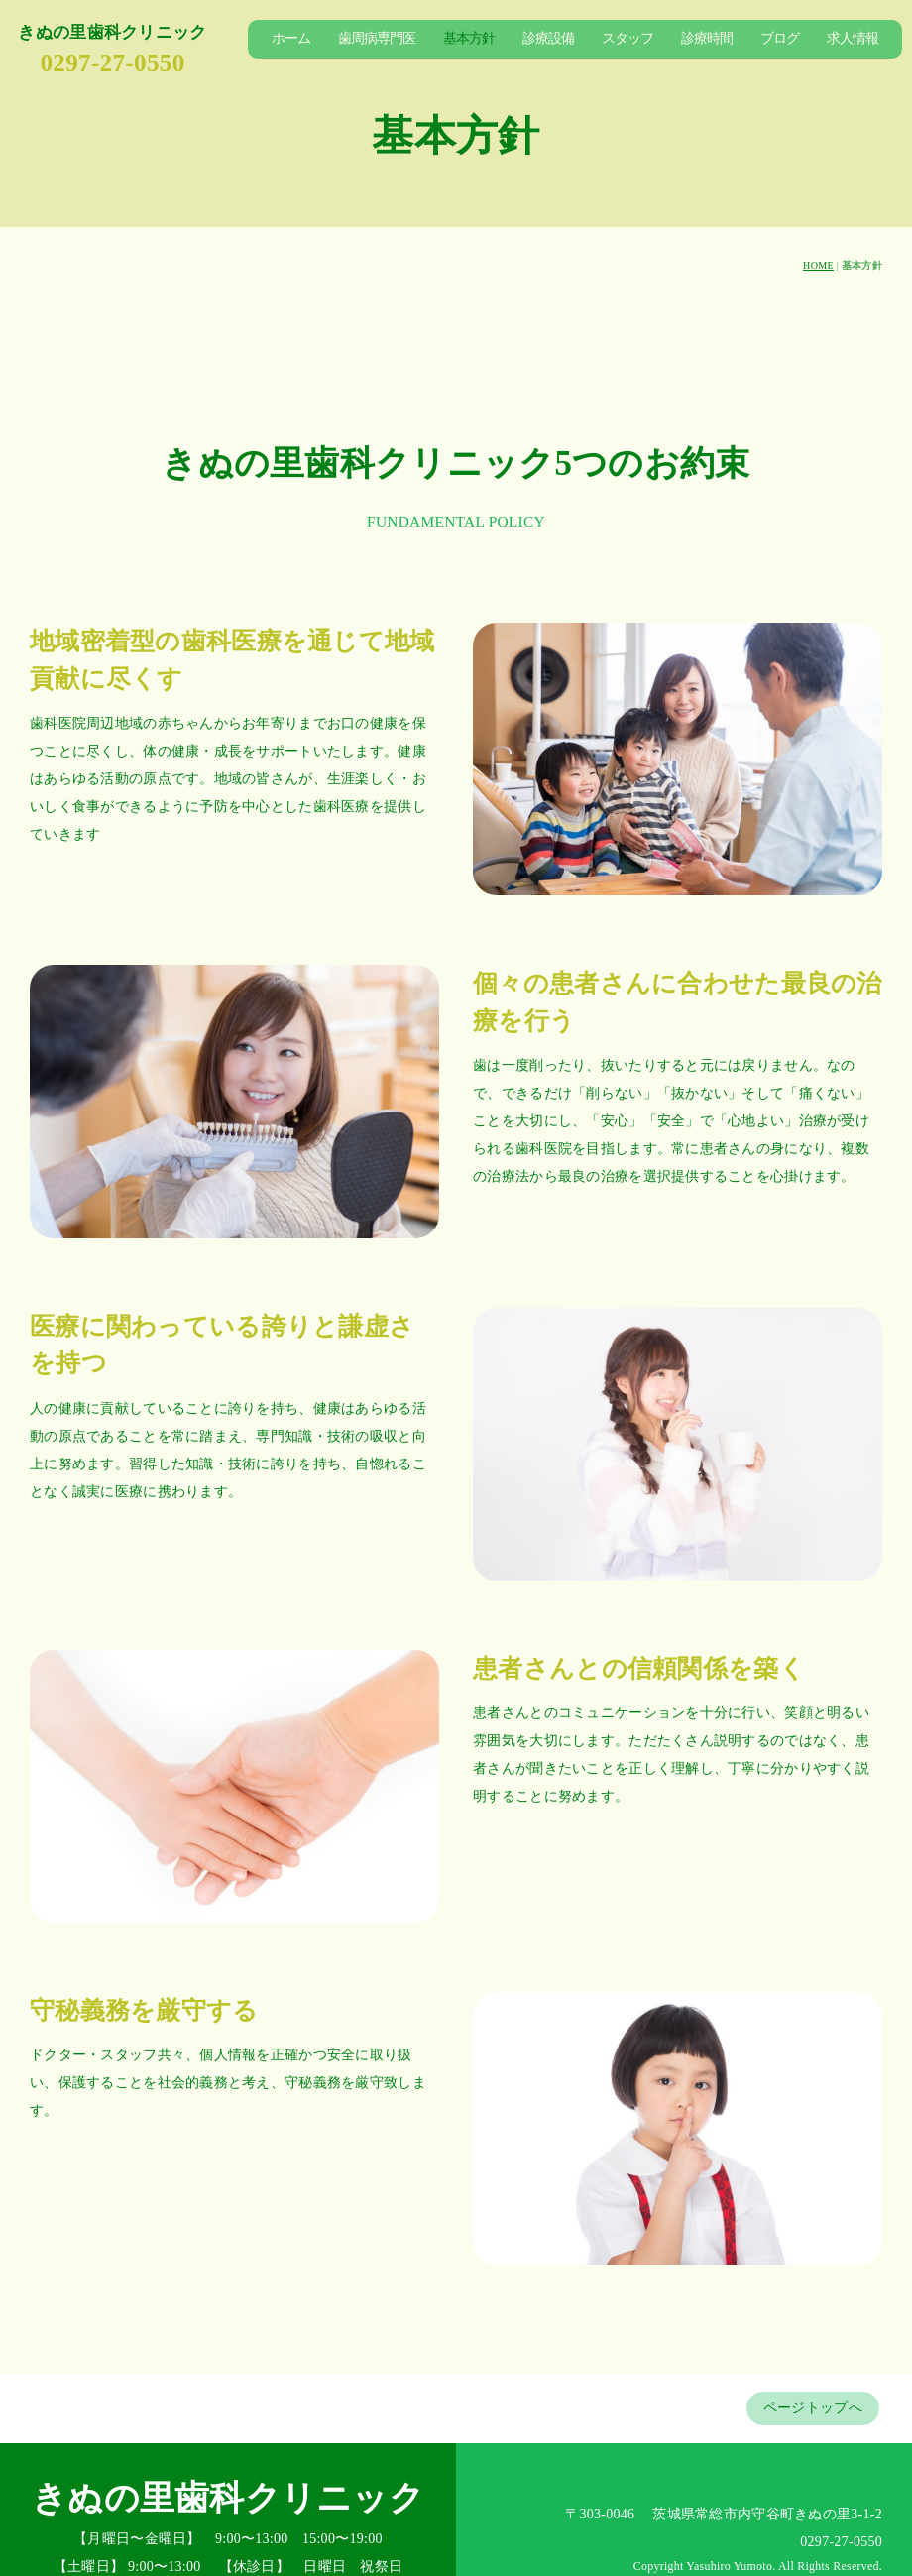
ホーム (291, 38)
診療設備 (548, 38)
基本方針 (469, 38)
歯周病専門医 (376, 38)
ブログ (779, 38)
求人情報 (852, 38)
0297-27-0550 (112, 63)
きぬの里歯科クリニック (112, 32)
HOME (818, 265)
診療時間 (707, 38)
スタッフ (627, 38)
